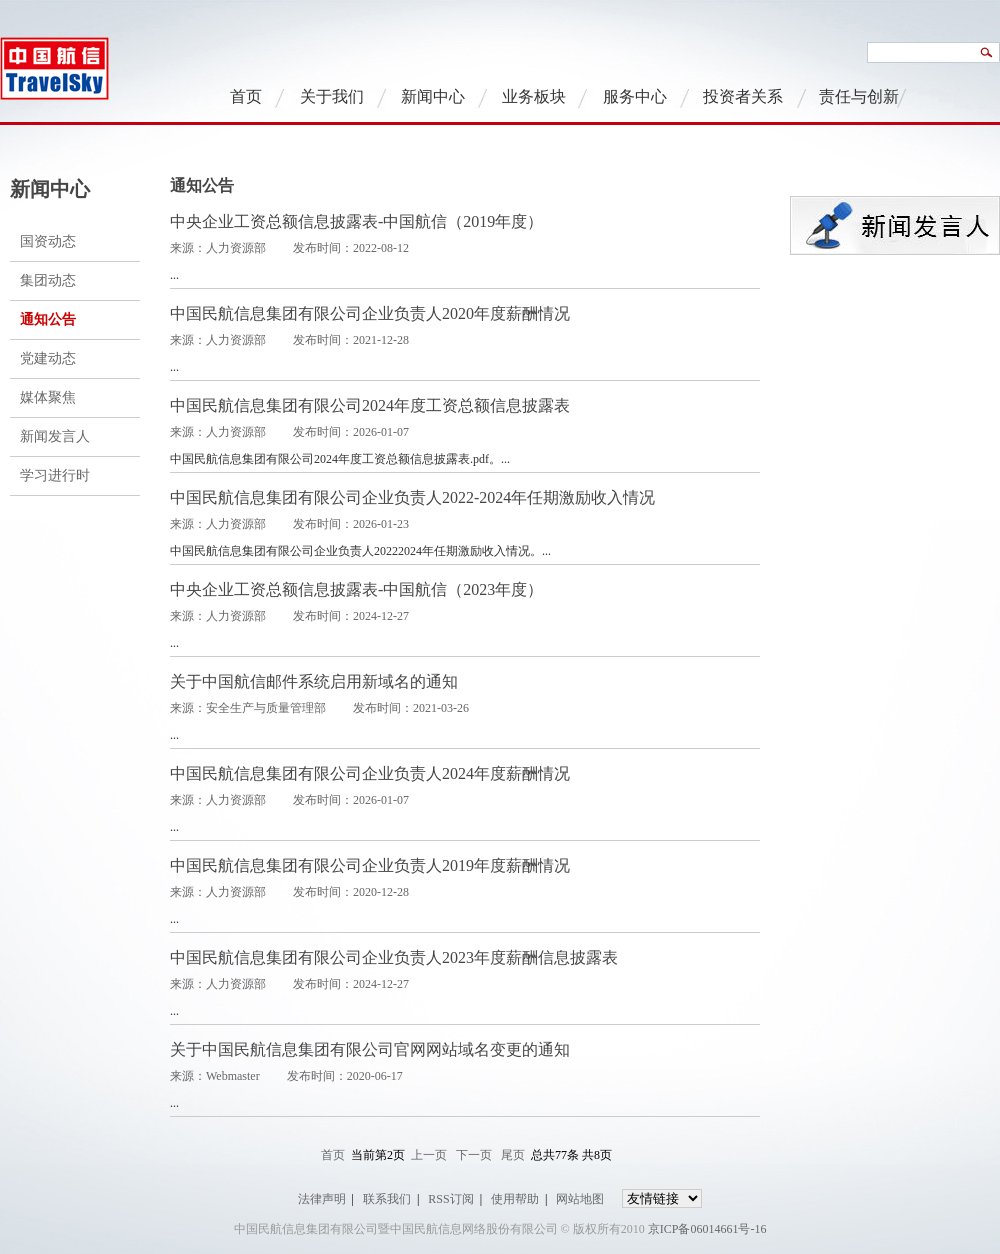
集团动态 (48, 280)
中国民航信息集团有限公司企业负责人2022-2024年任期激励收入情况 (412, 497)
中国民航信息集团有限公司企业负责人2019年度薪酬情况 (370, 865)
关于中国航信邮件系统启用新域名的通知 (314, 681)
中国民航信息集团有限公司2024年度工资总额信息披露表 (370, 405)
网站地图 (580, 1199)
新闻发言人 (55, 436)
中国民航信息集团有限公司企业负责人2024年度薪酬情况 (370, 773)
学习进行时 (55, 475)
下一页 (474, 1155)
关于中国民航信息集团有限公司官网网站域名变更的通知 (370, 1049)
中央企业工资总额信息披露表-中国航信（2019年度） (356, 221)
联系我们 (387, 1199)
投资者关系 (743, 96)
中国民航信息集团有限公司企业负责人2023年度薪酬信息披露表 (394, 957)
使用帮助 (515, 1199)
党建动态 (48, 358)
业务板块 (534, 96)
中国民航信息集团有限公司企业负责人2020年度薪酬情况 (370, 313)
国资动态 (48, 241)
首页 (246, 96)
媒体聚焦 (48, 397)
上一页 (429, 1155)
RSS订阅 (450, 1199)
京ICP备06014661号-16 (707, 1229)
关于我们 (332, 96)
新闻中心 (433, 96)
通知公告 (48, 319)
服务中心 (635, 96)
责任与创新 (859, 96)
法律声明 (322, 1199)
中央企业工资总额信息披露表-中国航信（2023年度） (356, 589)
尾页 (513, 1155)
